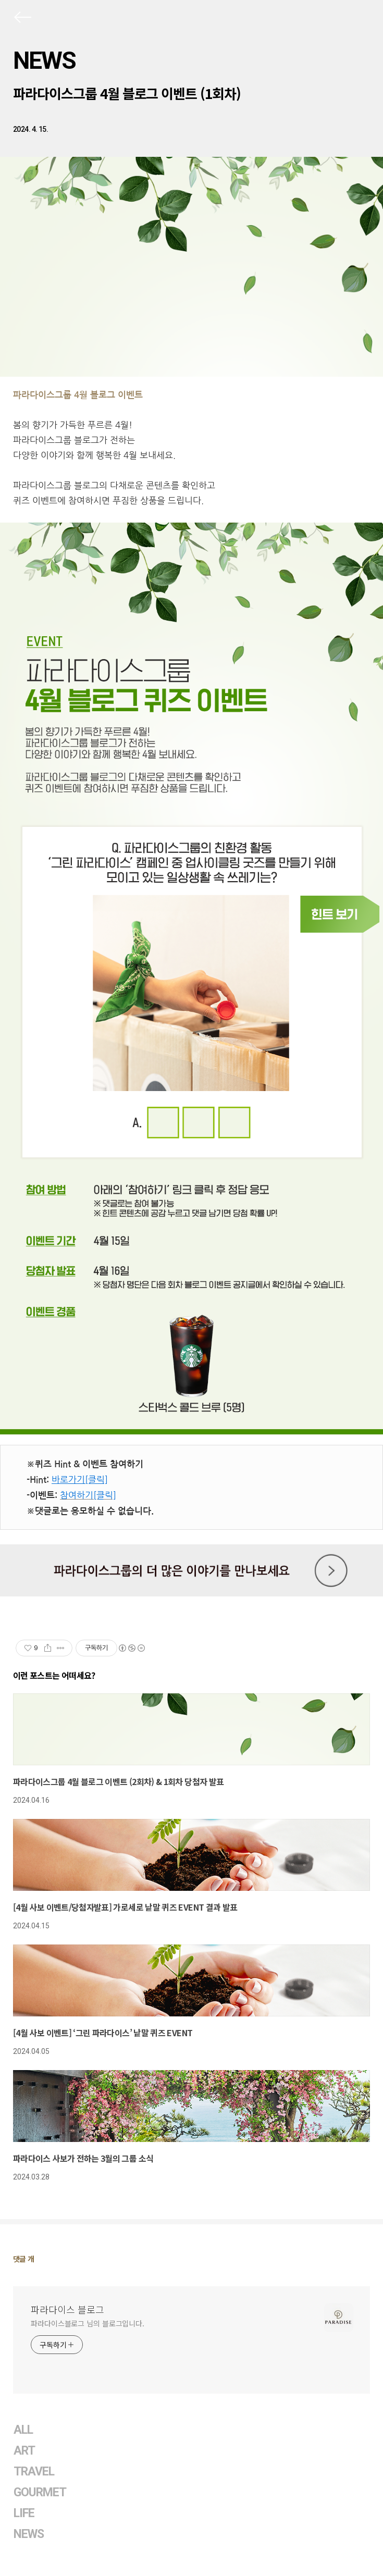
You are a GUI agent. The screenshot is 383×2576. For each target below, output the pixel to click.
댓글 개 (23, 2258)
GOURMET (40, 2492)
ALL (23, 2430)
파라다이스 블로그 (67, 2309)
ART (24, 2451)
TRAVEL (34, 2471)
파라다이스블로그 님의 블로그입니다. (87, 2323)
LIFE (24, 2513)
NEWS (44, 60)
